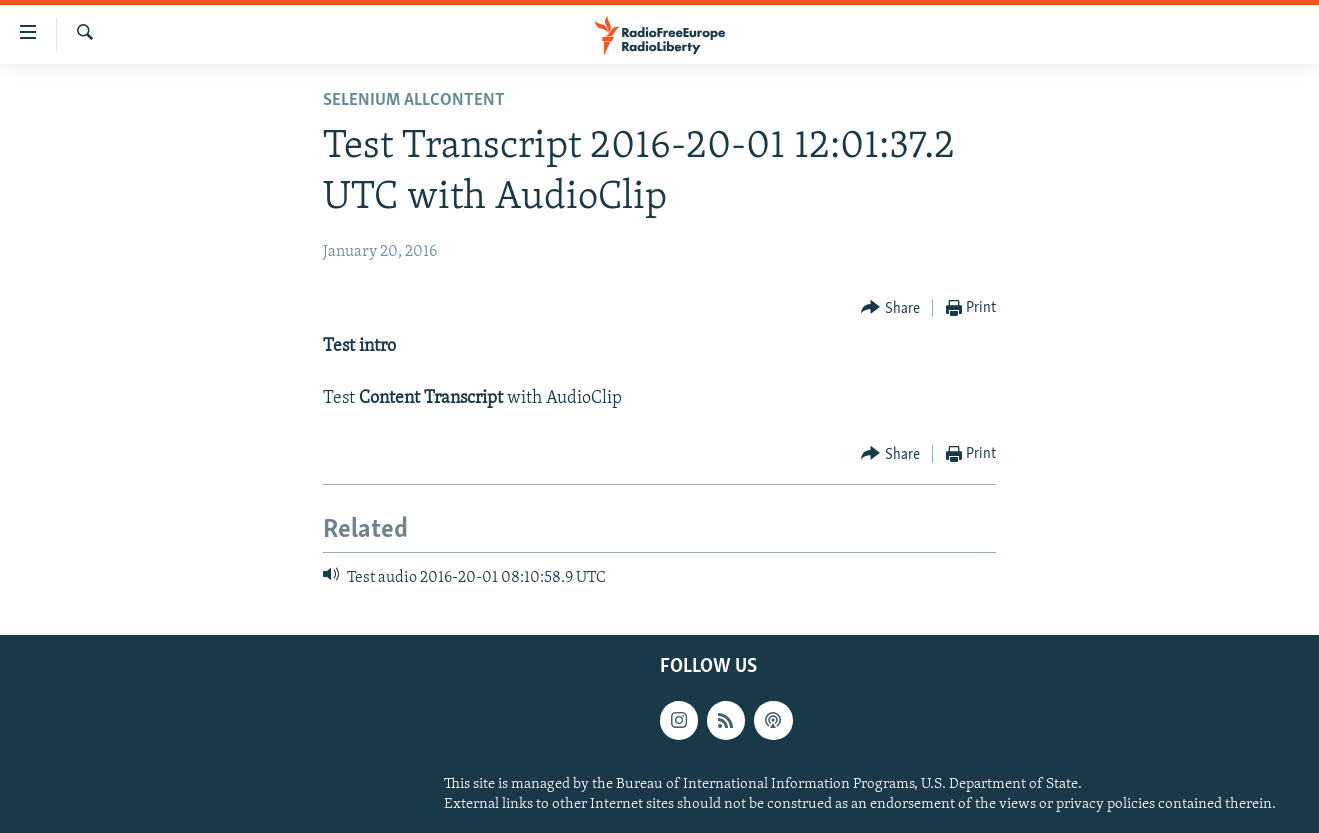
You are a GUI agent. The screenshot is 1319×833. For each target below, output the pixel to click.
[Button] (890, 308)
